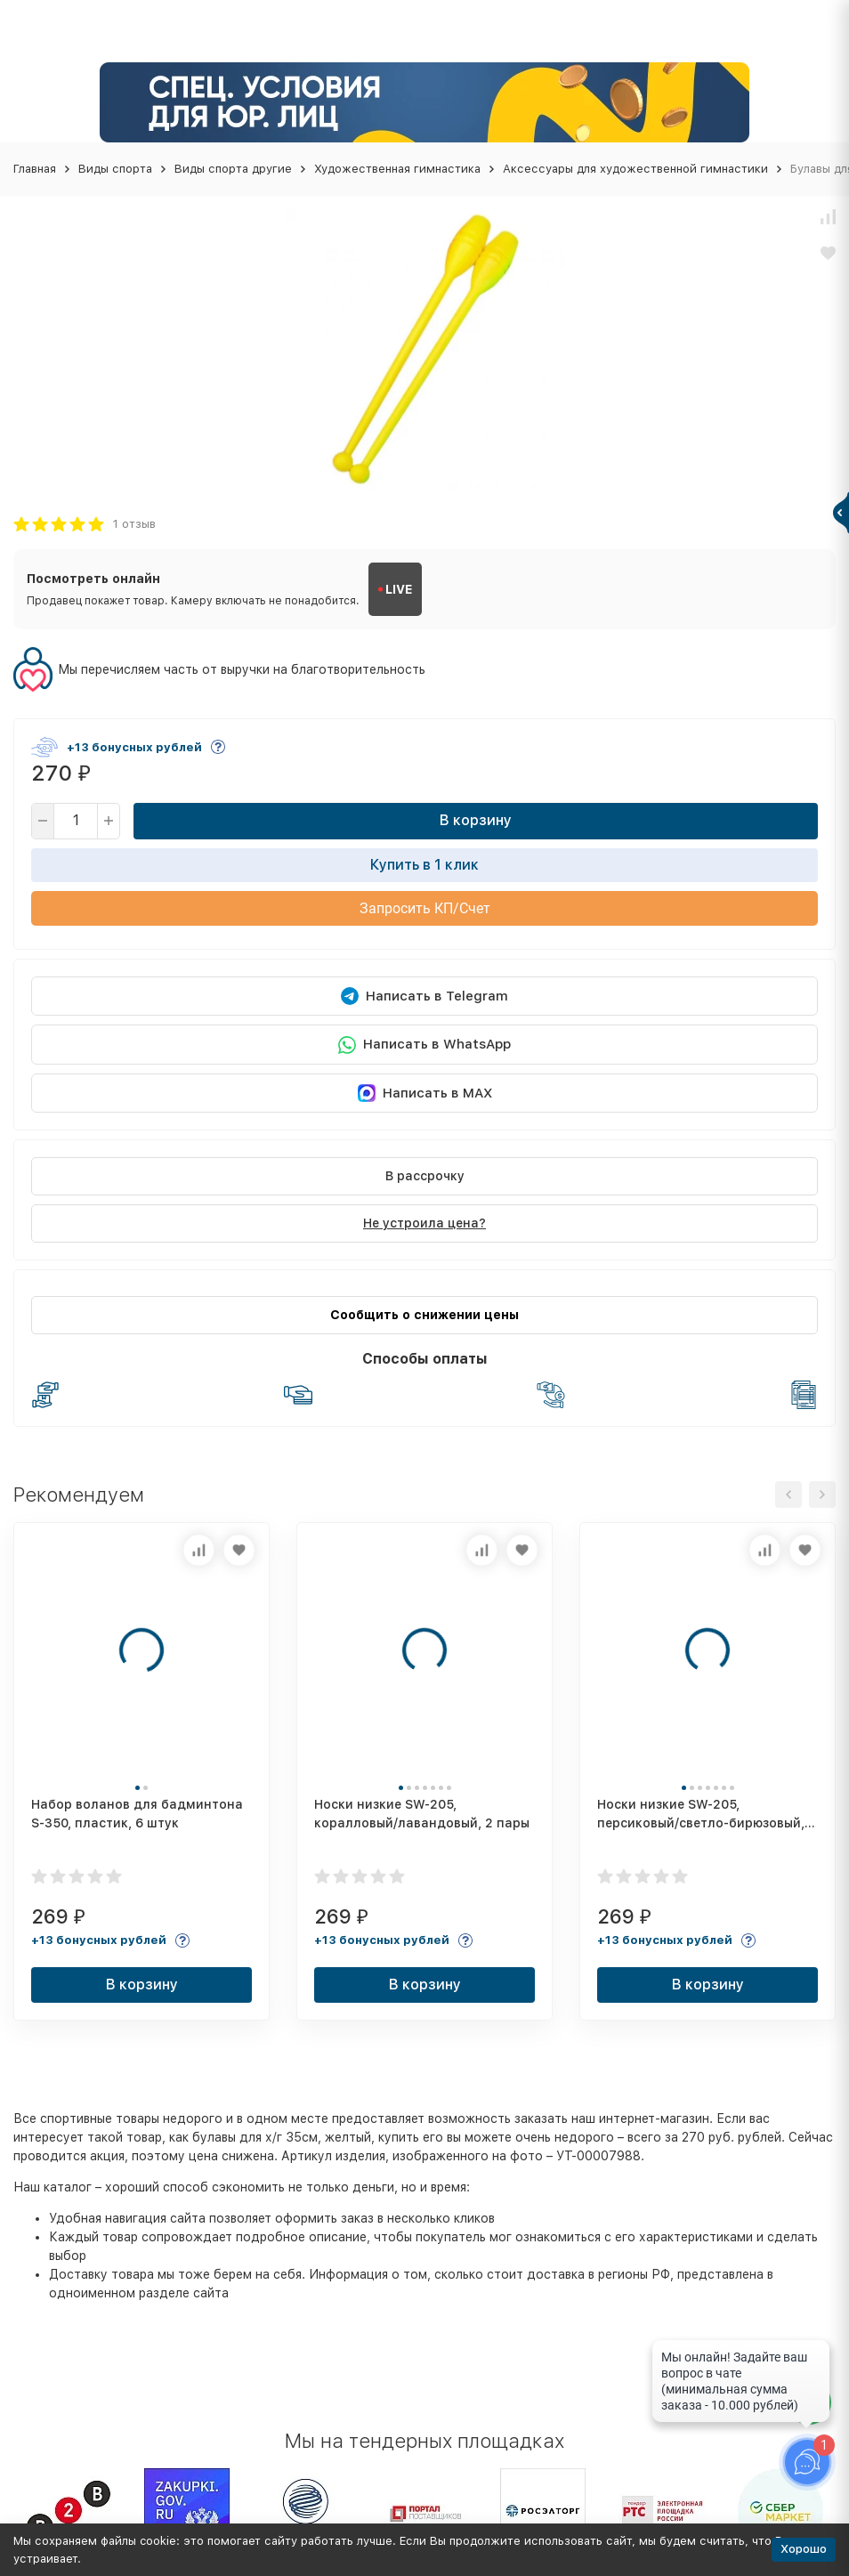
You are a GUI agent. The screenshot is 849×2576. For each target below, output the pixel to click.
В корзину (476, 820)
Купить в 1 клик (424, 864)
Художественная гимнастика (397, 168)
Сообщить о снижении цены (424, 1315)
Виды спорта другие (233, 168)
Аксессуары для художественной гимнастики (635, 168)
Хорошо (803, 2549)
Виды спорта (115, 168)
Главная (34, 168)
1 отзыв (134, 524)
